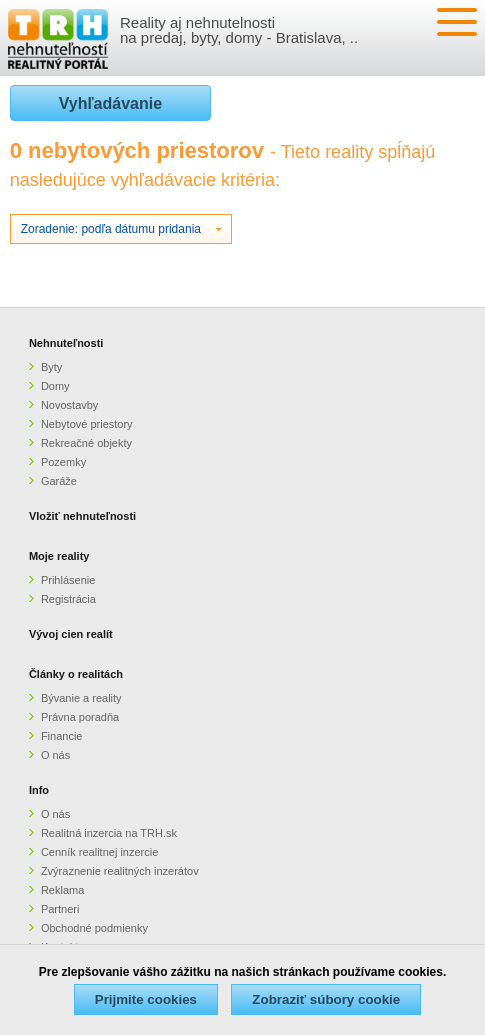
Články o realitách (76, 674)
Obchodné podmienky (94, 928)
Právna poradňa (80, 717)
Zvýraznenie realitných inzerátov (120, 871)
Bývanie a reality (81, 698)
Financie (62, 736)
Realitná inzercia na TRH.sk (109, 833)
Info (39, 790)
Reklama (62, 890)
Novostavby (69, 405)
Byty (51, 367)
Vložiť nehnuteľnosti (82, 516)
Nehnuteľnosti (66, 343)
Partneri (60, 909)
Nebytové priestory (87, 424)
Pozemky (63, 462)
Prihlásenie (68, 580)
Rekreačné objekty (86, 443)
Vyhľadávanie (110, 103)
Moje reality (59, 556)
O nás (55, 755)
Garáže (59, 481)
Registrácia (68, 599)
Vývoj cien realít (71, 634)
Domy (55, 386)
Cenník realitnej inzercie (99, 852)
